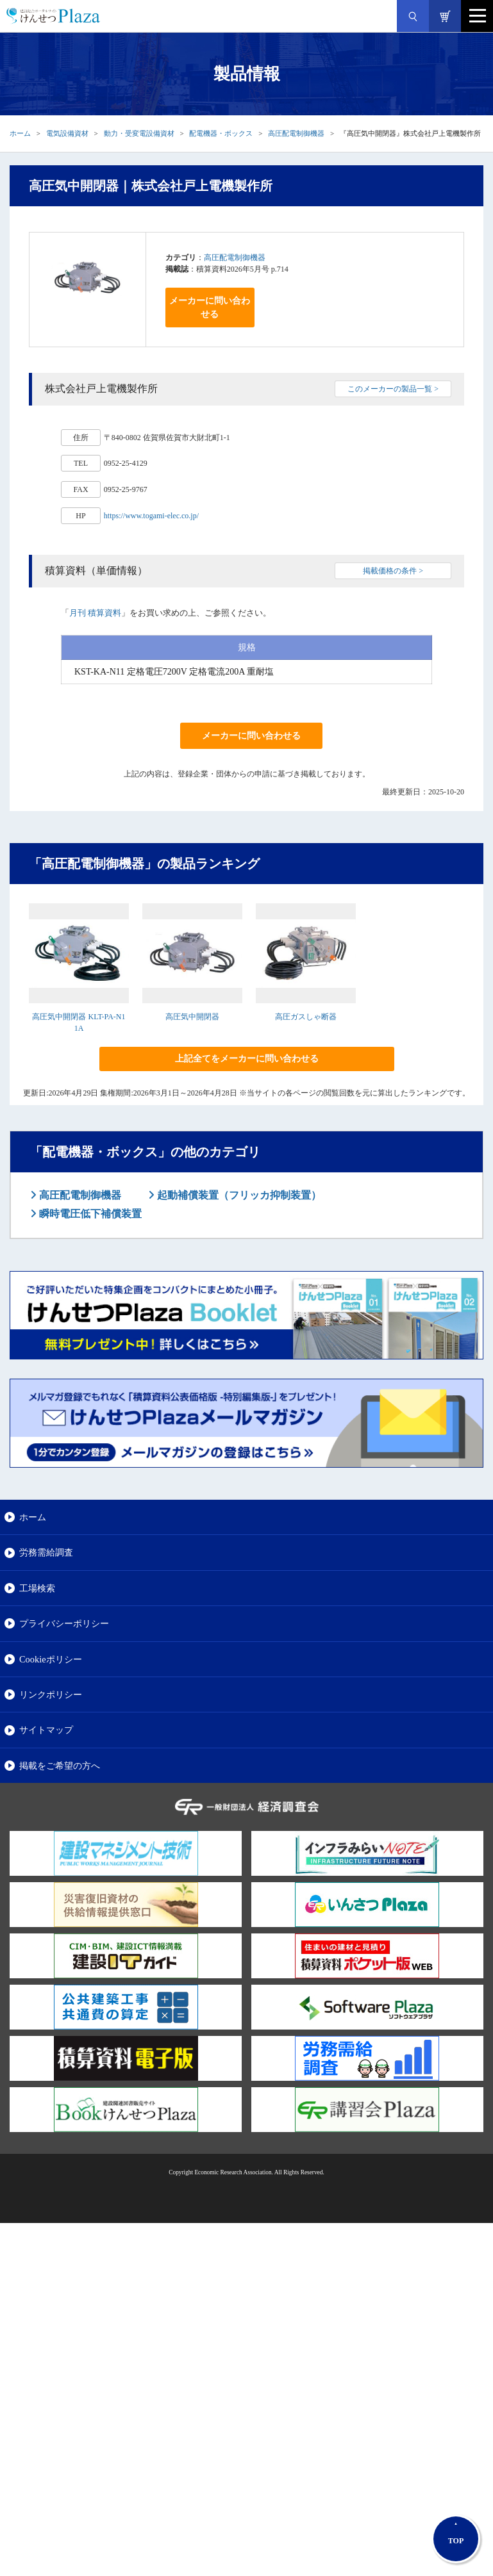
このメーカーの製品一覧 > (393, 388)
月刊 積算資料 (95, 613)
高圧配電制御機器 (296, 133)
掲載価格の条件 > (393, 570)
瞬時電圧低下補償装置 (89, 1213)
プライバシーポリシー (64, 1623)
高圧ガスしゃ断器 (306, 1016)
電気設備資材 (67, 133)
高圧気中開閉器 (192, 1016)
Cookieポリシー (50, 1659)
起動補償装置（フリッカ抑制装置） (238, 1195)
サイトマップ (46, 1730)
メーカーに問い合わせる (209, 307)
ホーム (20, 133)
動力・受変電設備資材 (139, 133)
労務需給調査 (46, 1552)
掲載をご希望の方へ (59, 1765)
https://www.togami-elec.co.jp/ (151, 515)
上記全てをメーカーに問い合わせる (247, 1058)
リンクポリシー (50, 1694)
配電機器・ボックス (221, 133)
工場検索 (37, 1588)
